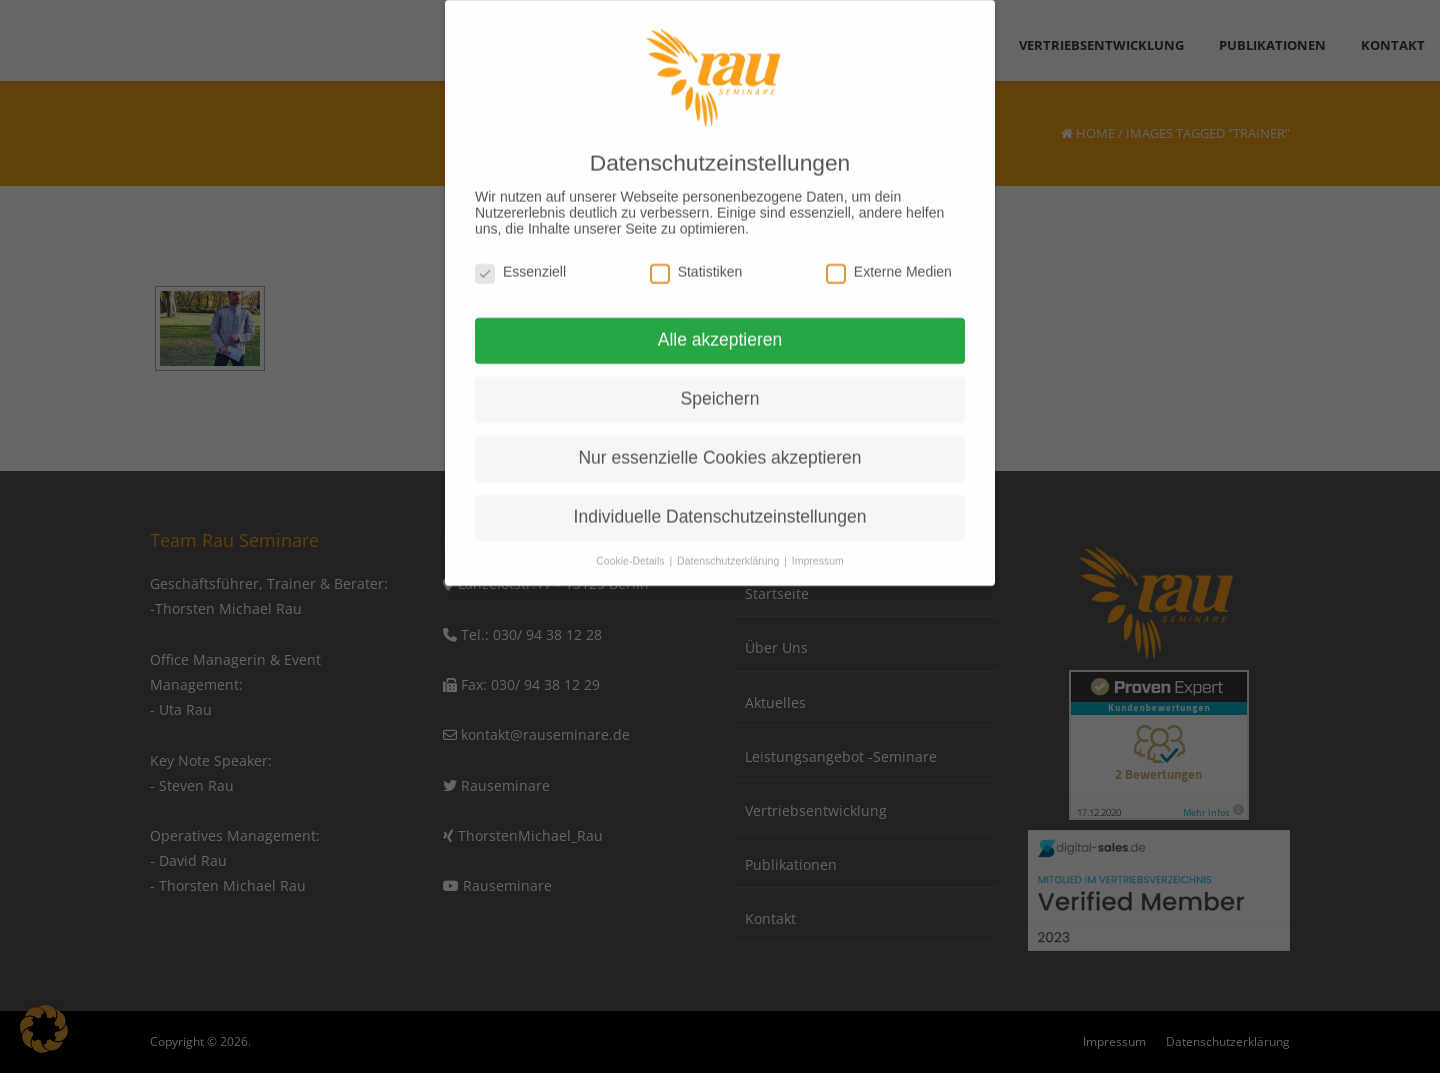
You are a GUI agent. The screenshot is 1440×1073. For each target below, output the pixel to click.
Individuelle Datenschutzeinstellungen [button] (720, 503)
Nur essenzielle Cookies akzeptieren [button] (719, 444)
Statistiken (696, 257)
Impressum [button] (818, 547)
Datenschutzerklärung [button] (729, 547)
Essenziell (520, 257)
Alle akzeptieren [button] (720, 326)
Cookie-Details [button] (631, 547)
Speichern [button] (720, 385)
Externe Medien (889, 257)
